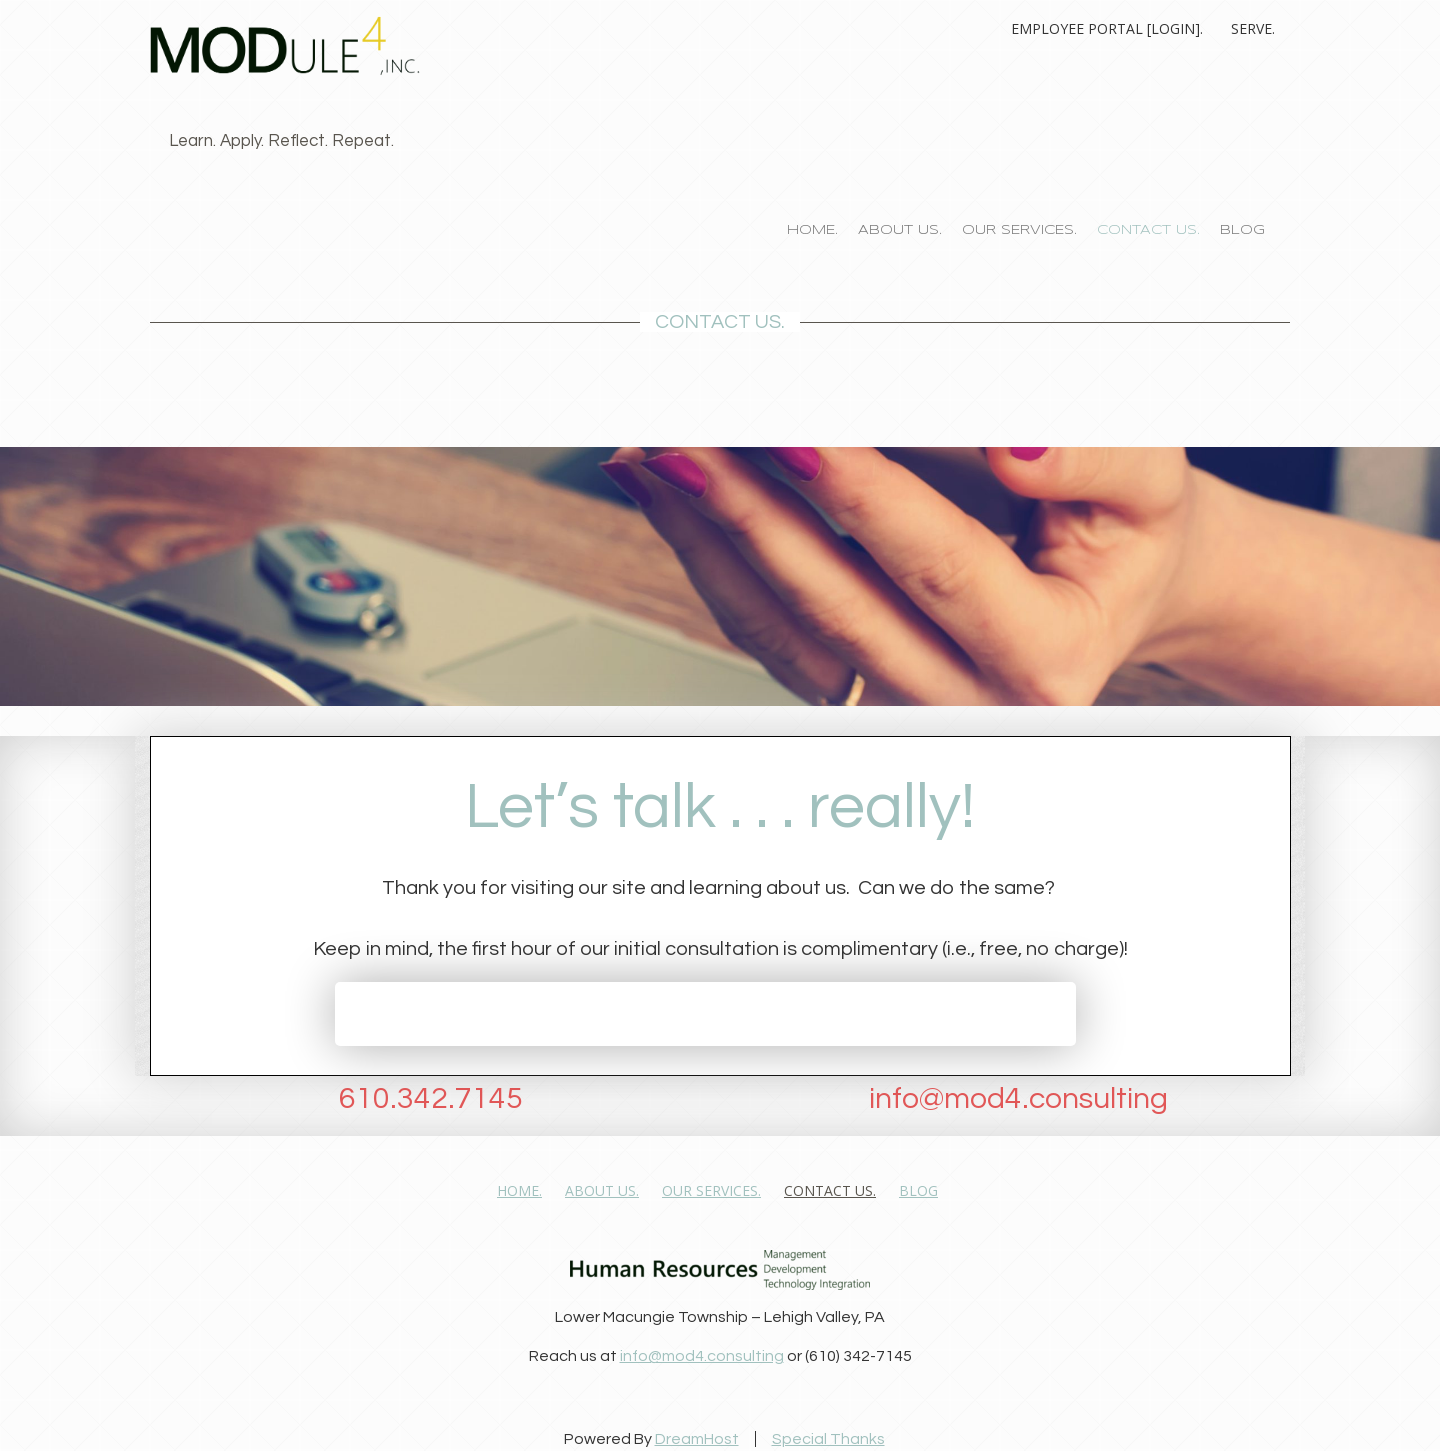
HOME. (812, 230)
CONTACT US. (1148, 230)
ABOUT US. (900, 230)
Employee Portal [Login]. (1107, 28)
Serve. (1253, 28)
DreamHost (697, 1439)
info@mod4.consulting (702, 1356)
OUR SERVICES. (1019, 230)
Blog (1242, 230)
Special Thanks (828, 1439)
